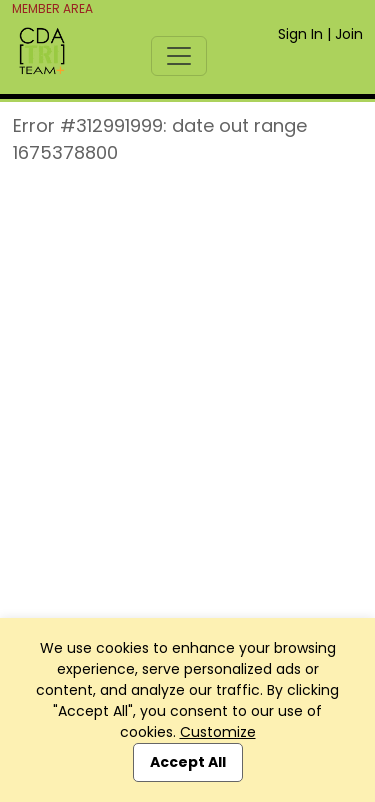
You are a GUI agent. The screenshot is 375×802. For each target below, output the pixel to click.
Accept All (188, 762)
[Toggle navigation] (179, 56)
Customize (218, 732)
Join (349, 34)
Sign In (300, 34)
